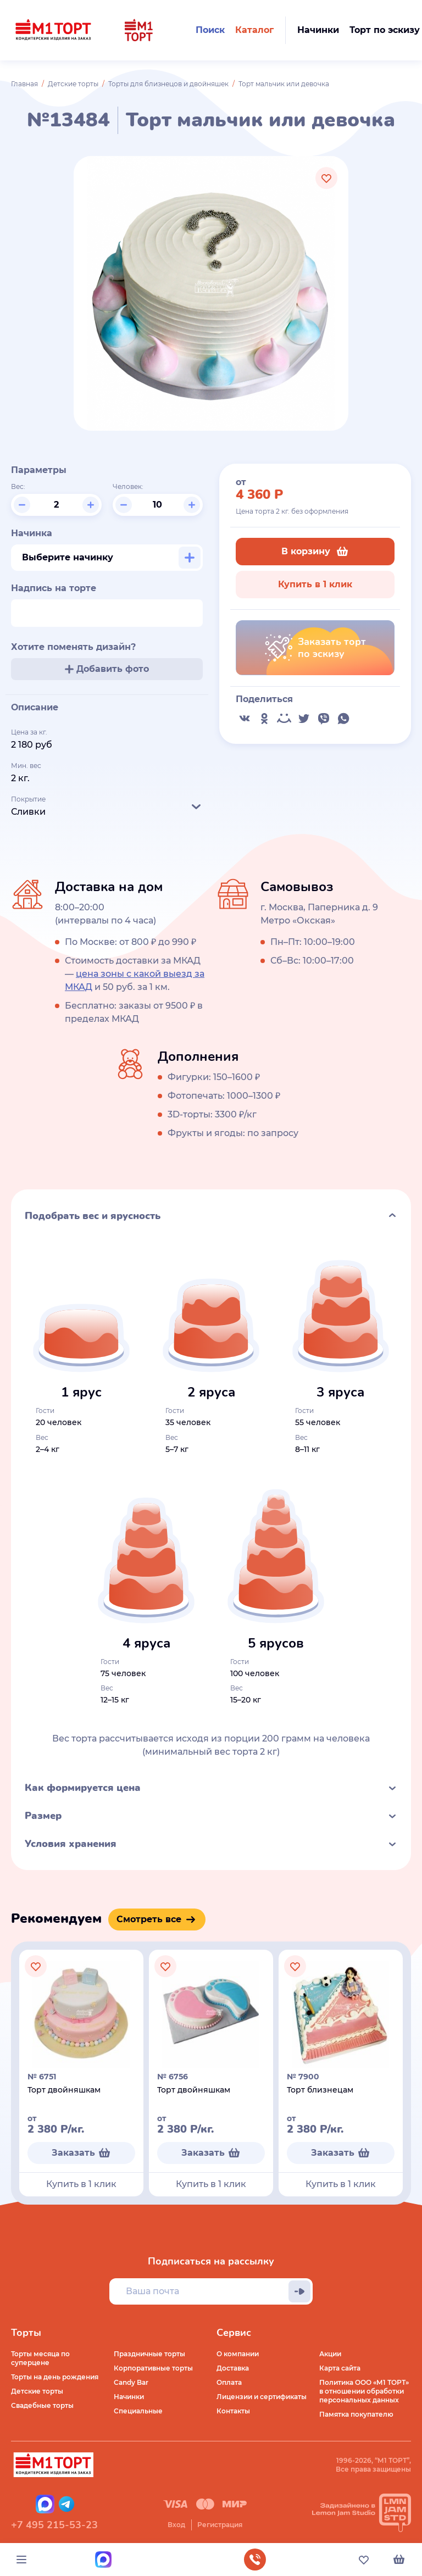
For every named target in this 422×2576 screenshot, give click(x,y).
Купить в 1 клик (315, 584)
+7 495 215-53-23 (54, 2525)
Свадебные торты (42, 2405)
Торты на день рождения (54, 2377)
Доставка (232, 2368)
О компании (237, 2354)
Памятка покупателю (356, 2414)
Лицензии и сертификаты (261, 2397)
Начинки (129, 2397)
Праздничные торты (149, 2354)
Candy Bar (131, 2382)
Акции (330, 2354)
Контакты (233, 2411)
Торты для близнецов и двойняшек (168, 84)
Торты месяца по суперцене (40, 2358)
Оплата (229, 2382)
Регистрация (219, 2525)
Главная (24, 84)
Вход (176, 2525)
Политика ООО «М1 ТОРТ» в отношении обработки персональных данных (364, 2391)
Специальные (138, 2411)
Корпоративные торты (153, 2368)
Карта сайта (339, 2368)
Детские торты (73, 84)
